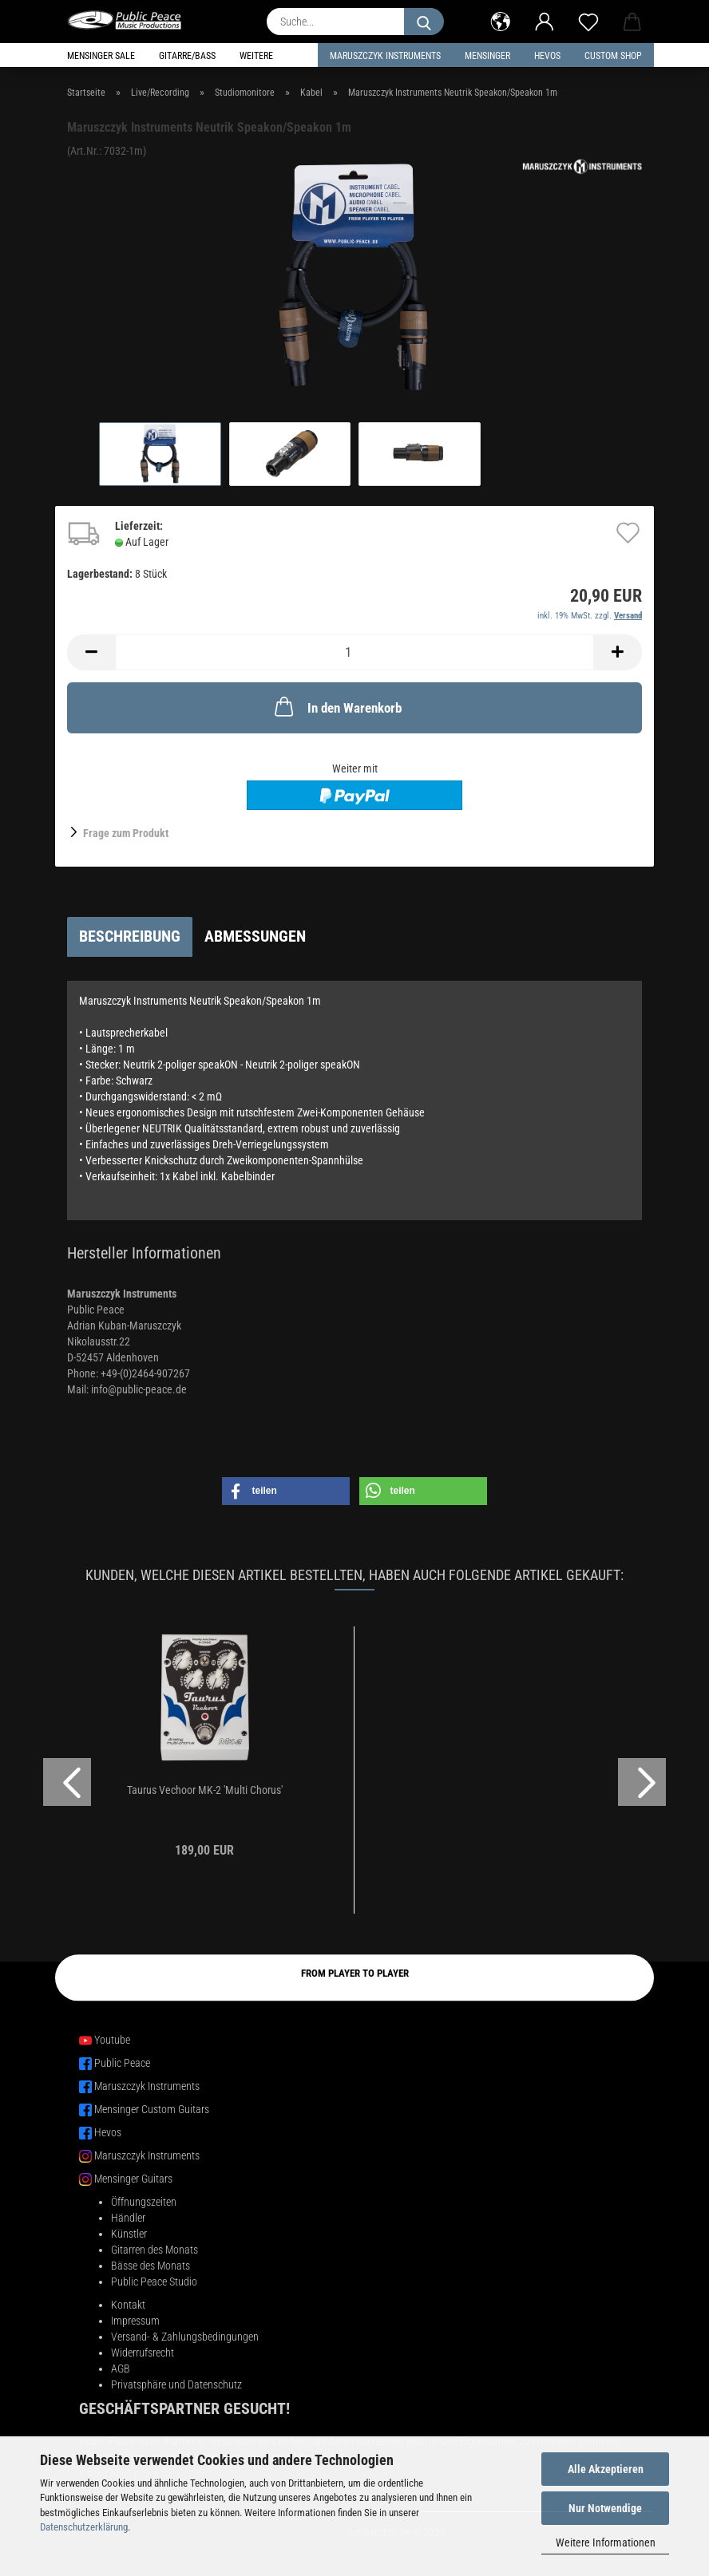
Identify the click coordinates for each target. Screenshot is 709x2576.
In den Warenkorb (336, 706)
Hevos (107, 2132)
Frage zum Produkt (125, 833)
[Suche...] (424, 21)
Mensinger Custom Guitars (151, 2109)
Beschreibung (129, 936)
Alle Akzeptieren (606, 2469)
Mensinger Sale (101, 55)
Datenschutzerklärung (84, 2527)
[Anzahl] (354, 652)
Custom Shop (613, 55)
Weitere (256, 55)
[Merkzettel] (588, 20)
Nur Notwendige (605, 2508)
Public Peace (122, 2062)
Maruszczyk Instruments (385, 55)
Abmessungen (255, 936)
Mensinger (487, 55)
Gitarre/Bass (187, 55)
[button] (500, 20)
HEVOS (547, 55)
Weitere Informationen (606, 2542)
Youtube (112, 2039)
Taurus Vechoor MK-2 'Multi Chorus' (205, 1790)
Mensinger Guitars (133, 2178)
